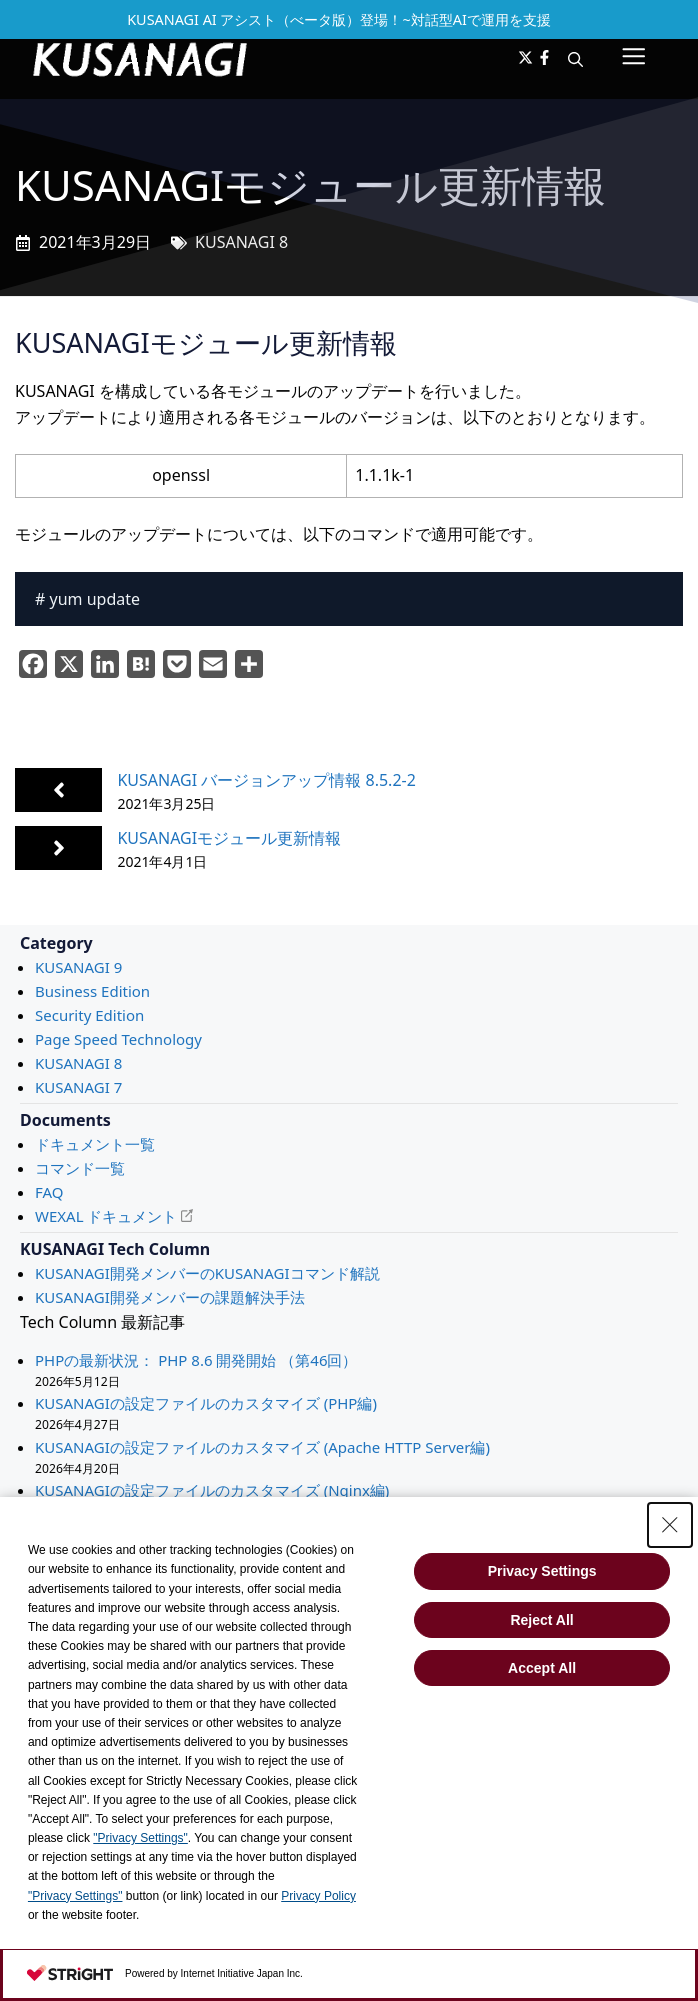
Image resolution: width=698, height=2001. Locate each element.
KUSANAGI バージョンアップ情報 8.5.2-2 (266, 780)
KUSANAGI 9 (78, 967)
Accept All (542, 1668)
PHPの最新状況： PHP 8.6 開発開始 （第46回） (196, 1360)
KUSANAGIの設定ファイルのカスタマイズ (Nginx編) (212, 1490)
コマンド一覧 (80, 1168)
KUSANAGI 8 (241, 242)
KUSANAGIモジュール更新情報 (229, 838)
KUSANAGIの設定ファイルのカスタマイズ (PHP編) (206, 1403)
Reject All (541, 1620)
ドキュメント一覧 (95, 1144)
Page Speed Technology (118, 1039)
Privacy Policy (318, 1896)
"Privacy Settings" (140, 1838)
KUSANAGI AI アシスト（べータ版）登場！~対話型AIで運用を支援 (339, 19)
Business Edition (92, 991)
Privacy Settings (542, 1571)
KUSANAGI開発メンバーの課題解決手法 (170, 1297)
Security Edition (89, 1015)
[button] (575, 59)
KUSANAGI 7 (78, 1087)
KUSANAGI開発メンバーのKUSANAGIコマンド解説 (207, 1273)
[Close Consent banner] (670, 1525)
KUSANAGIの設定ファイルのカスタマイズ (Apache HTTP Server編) (262, 1447)
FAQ (49, 1192)
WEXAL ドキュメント (106, 1216)
